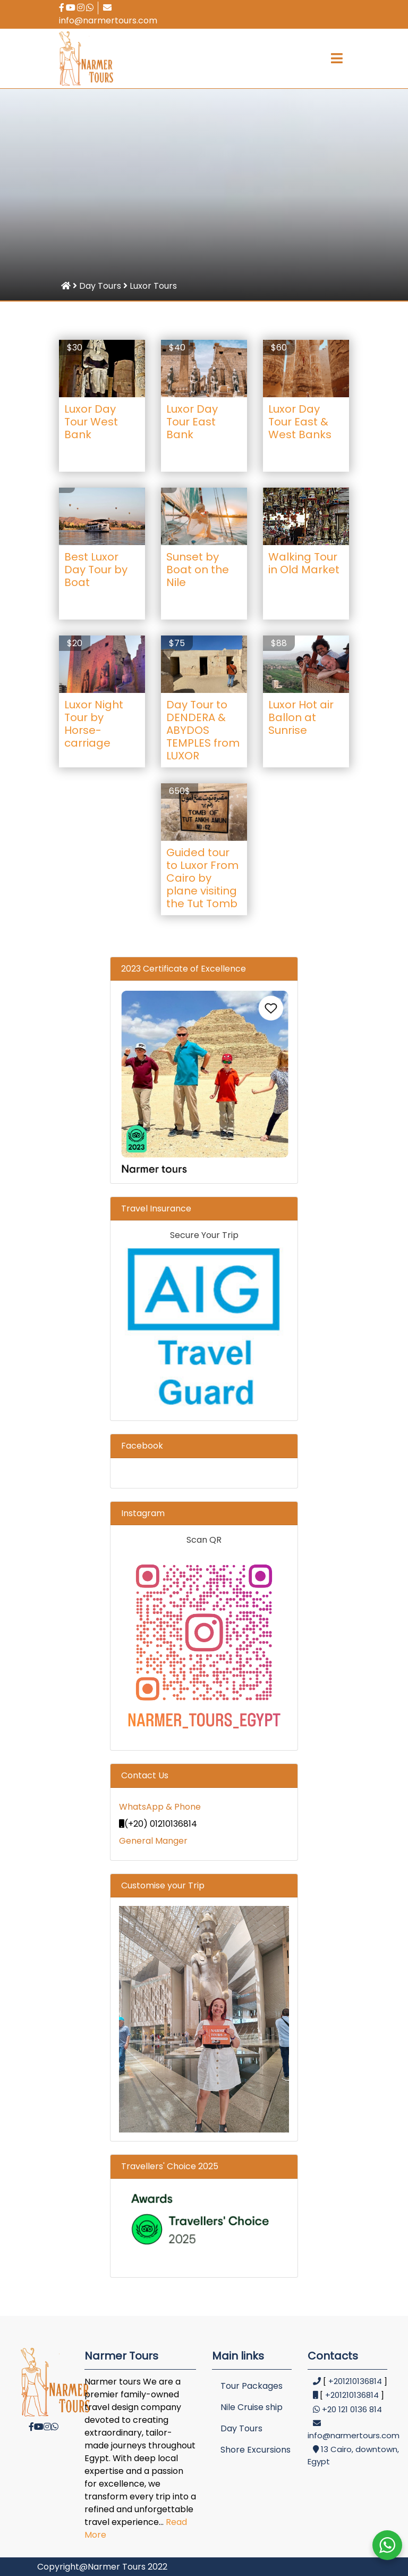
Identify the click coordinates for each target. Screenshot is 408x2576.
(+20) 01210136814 (158, 1824)
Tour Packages (251, 2386)
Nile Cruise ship (251, 2407)
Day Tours (241, 2428)
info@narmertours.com (108, 15)
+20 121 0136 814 (352, 2409)
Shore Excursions (255, 2450)
